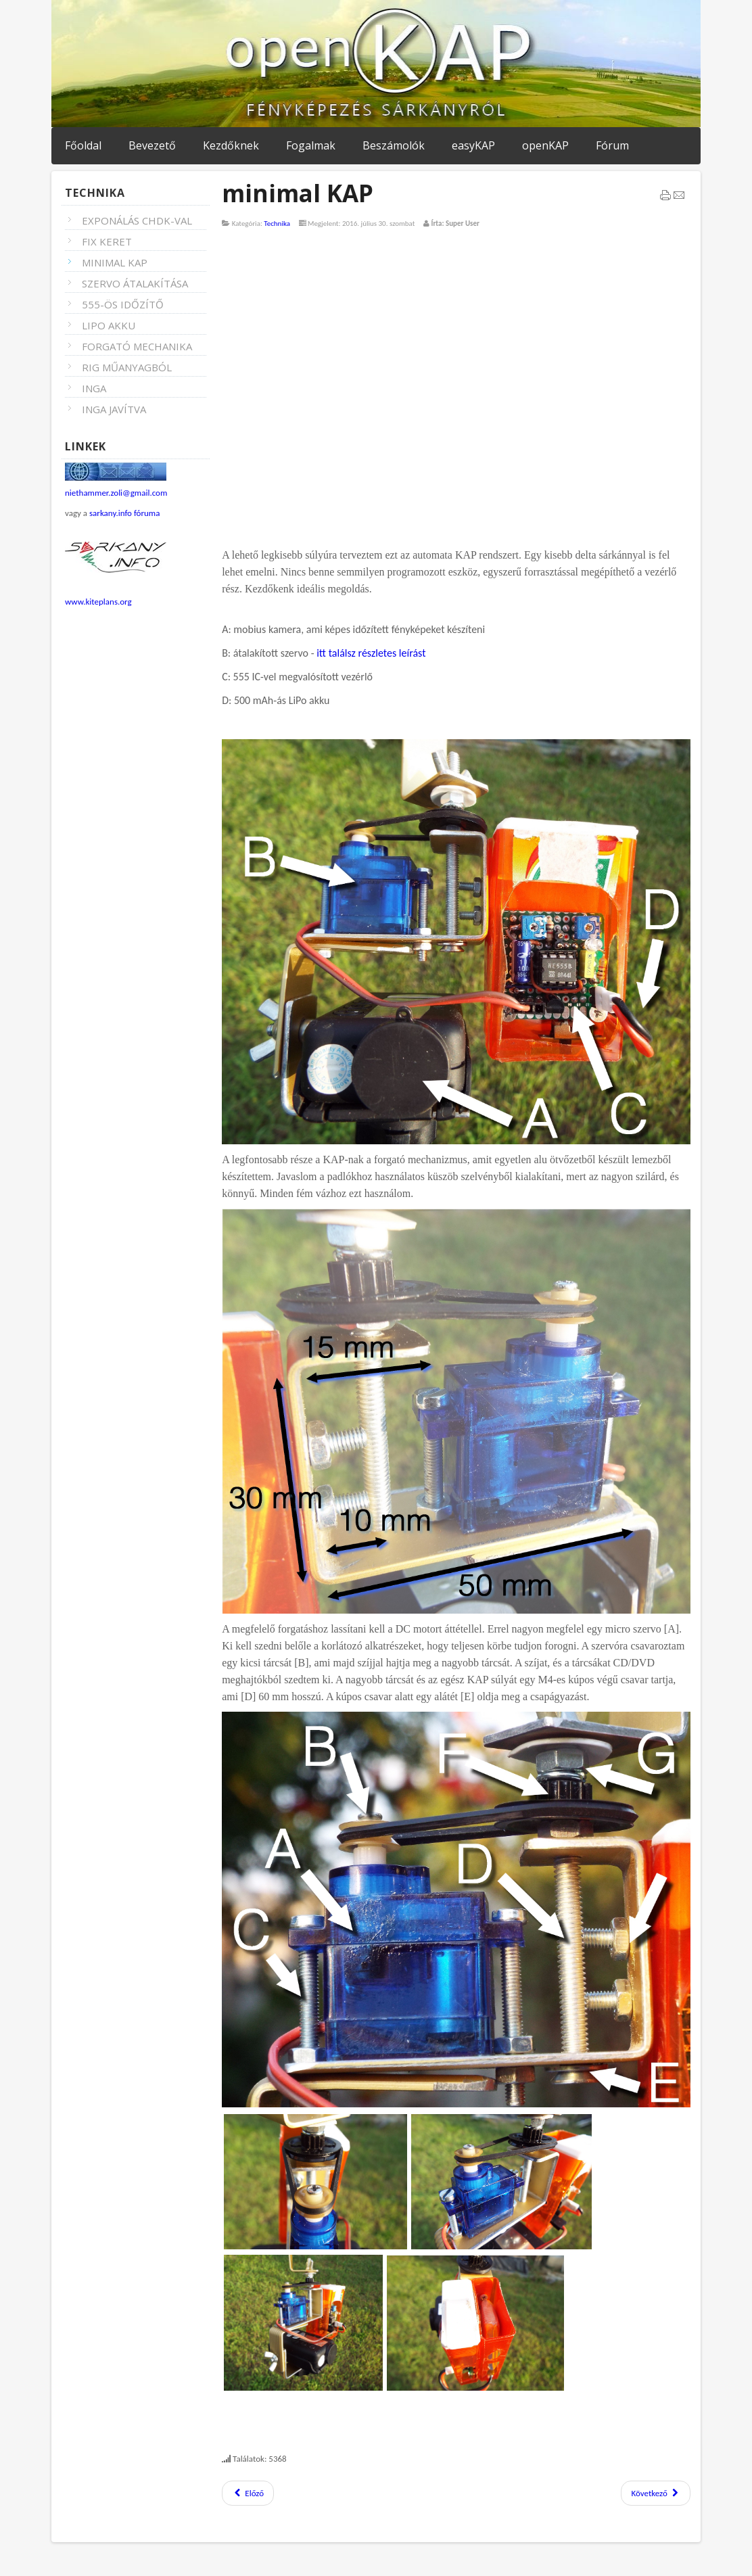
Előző (248, 2493)
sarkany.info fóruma (124, 513)
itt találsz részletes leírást (370, 653)
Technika (277, 223)
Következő (655, 2493)
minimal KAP (297, 193)
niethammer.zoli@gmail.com (116, 493)
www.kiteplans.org (98, 601)
